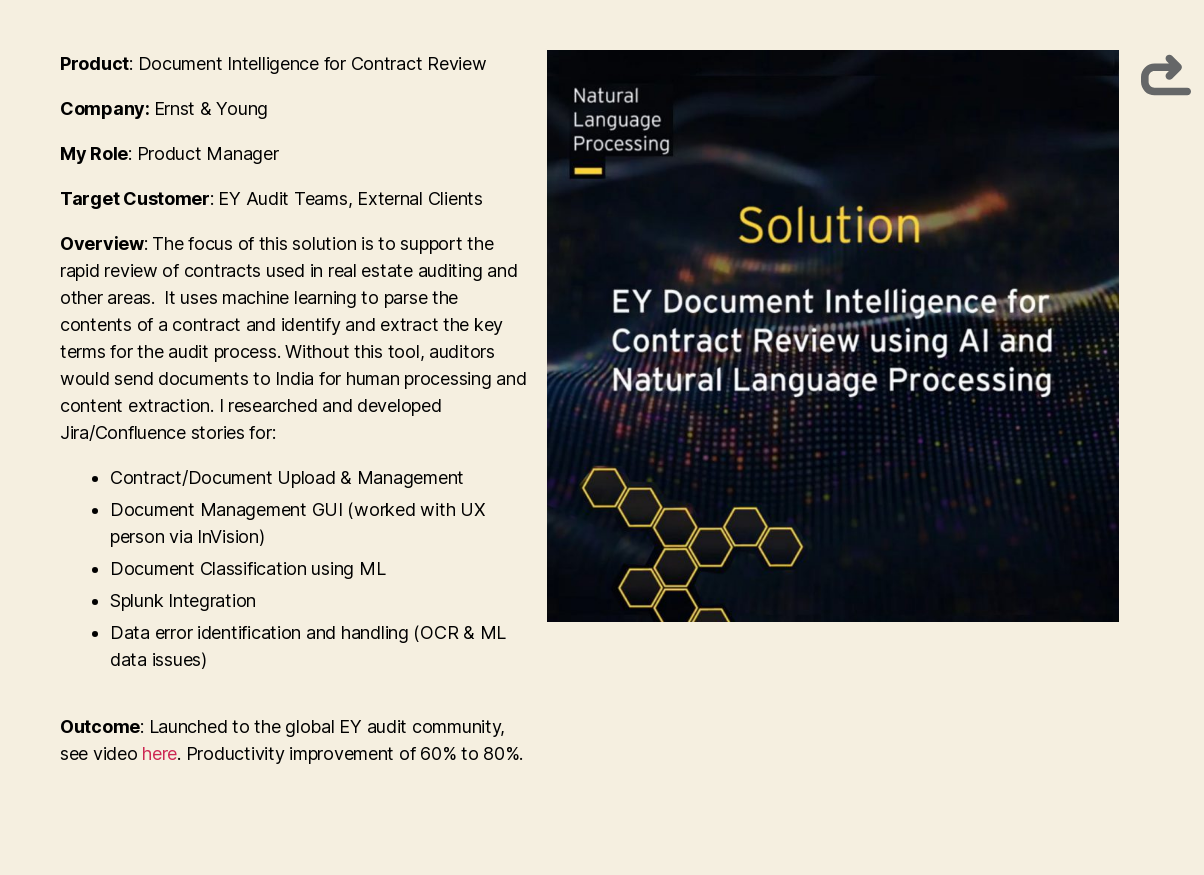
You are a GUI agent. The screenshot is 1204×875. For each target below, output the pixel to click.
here (159, 753)
